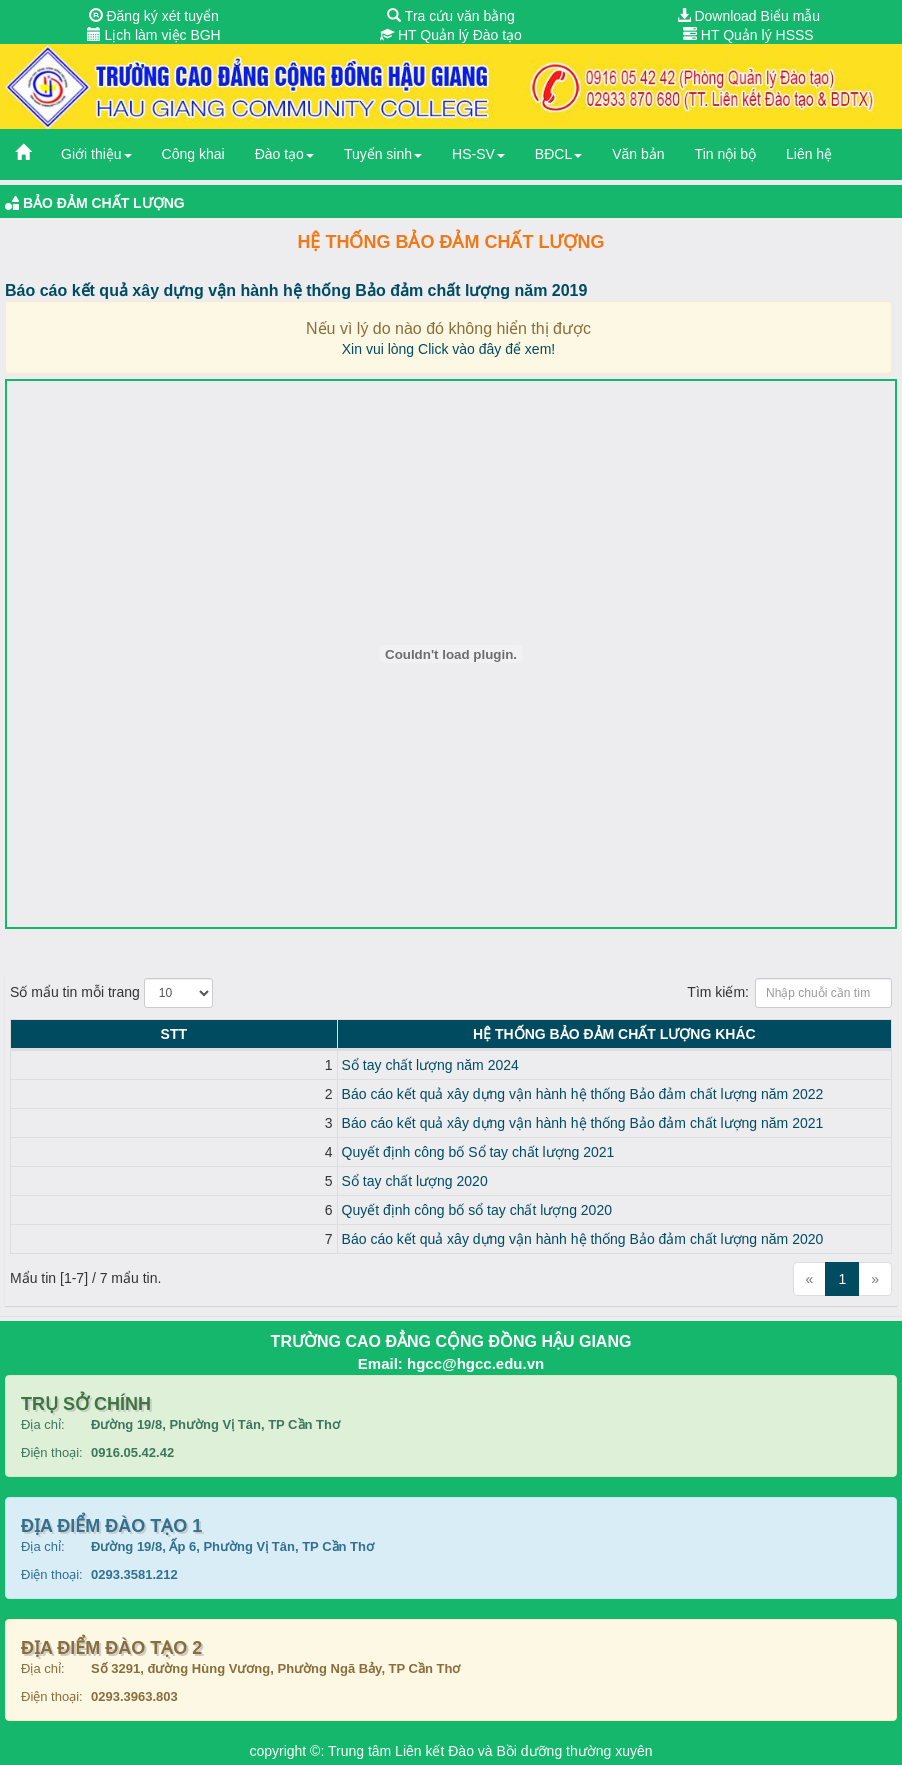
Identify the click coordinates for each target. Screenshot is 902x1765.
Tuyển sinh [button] (383, 154)
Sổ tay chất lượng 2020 (124, 1181)
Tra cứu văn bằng (451, 16)
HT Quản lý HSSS (748, 35)
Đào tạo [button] (284, 154)
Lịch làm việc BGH (154, 35)
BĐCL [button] (558, 154)
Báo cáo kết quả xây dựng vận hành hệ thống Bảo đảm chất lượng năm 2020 (292, 1239)
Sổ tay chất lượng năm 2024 (139, 1065)
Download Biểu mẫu (749, 16)
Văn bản (638, 154)
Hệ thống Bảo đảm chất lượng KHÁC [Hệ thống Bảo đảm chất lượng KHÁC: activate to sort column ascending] (469, 1034)
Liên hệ (809, 154)
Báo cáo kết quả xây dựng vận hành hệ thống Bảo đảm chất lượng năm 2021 (292, 1123)
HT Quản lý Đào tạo (451, 35)
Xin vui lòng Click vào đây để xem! (448, 349)
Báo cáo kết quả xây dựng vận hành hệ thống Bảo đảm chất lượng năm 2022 (292, 1094)
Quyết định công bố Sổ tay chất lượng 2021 (187, 1152)
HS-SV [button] (478, 154)
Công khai (193, 154)
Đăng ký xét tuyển (154, 16)
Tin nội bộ (725, 154)
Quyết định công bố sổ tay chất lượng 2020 (186, 1210)
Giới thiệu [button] (96, 154)
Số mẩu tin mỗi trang (111, 993)
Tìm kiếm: (789, 993)
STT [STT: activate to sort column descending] (28, 1034)
